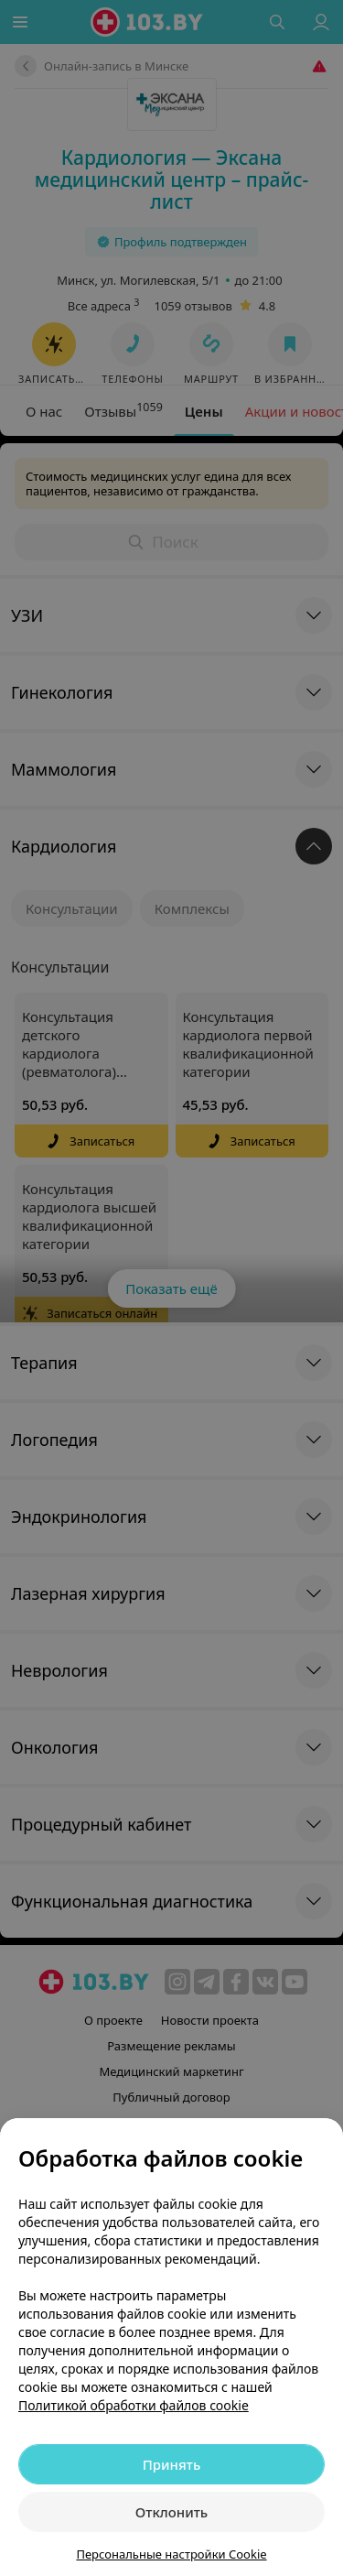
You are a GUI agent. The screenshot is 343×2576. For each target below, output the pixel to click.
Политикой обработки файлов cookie (133, 2405)
